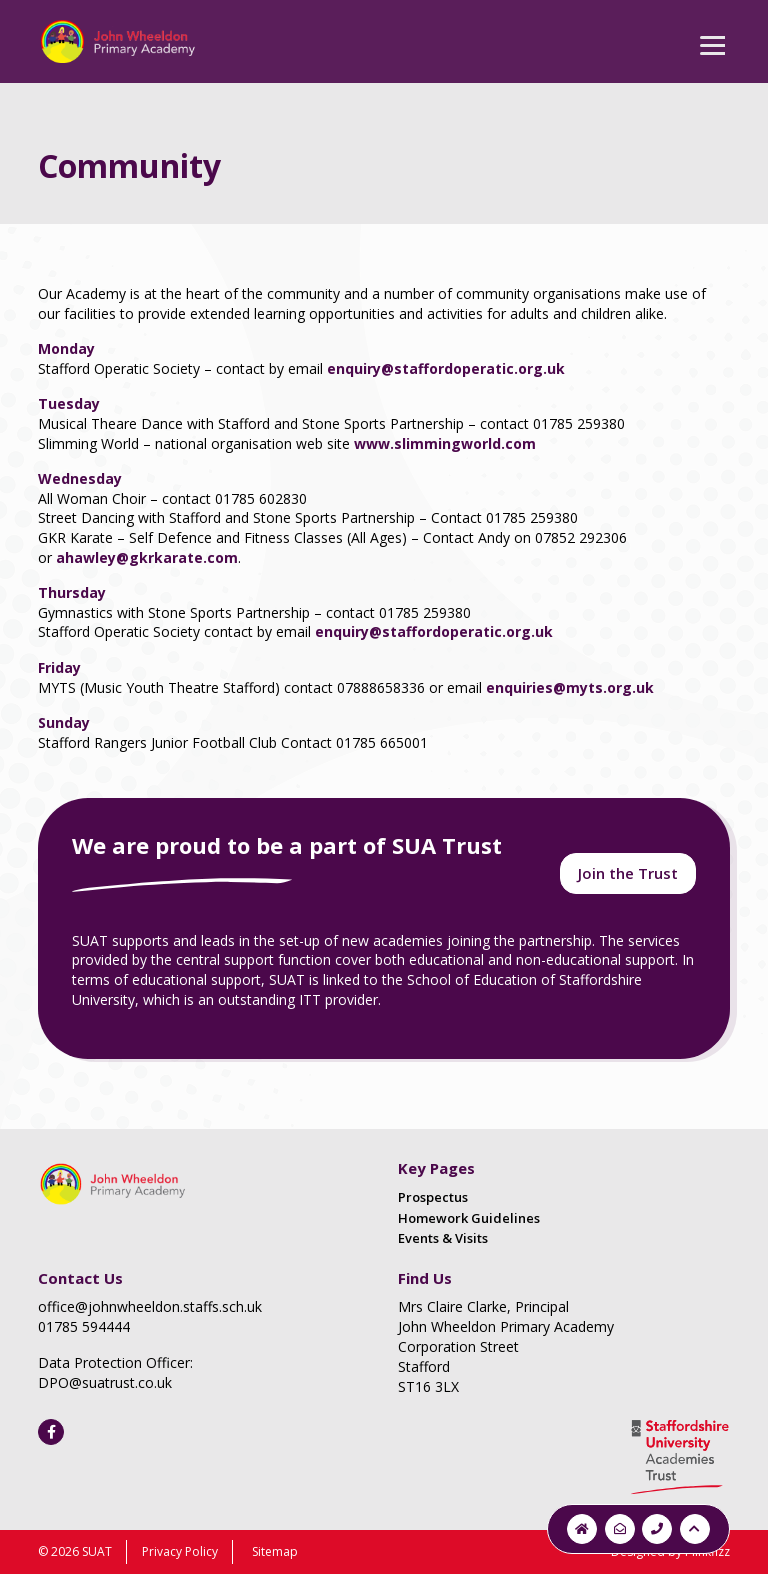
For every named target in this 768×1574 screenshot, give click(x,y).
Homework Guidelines (469, 1218)
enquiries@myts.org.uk (570, 687)
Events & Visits (443, 1238)
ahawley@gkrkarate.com (147, 557)
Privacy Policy (180, 1551)
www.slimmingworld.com (445, 443)
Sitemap (275, 1551)
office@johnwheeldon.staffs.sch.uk (150, 1306)
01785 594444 (84, 1326)
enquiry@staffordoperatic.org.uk (446, 368)
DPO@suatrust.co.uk (105, 1382)
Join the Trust (628, 873)
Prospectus (433, 1197)
